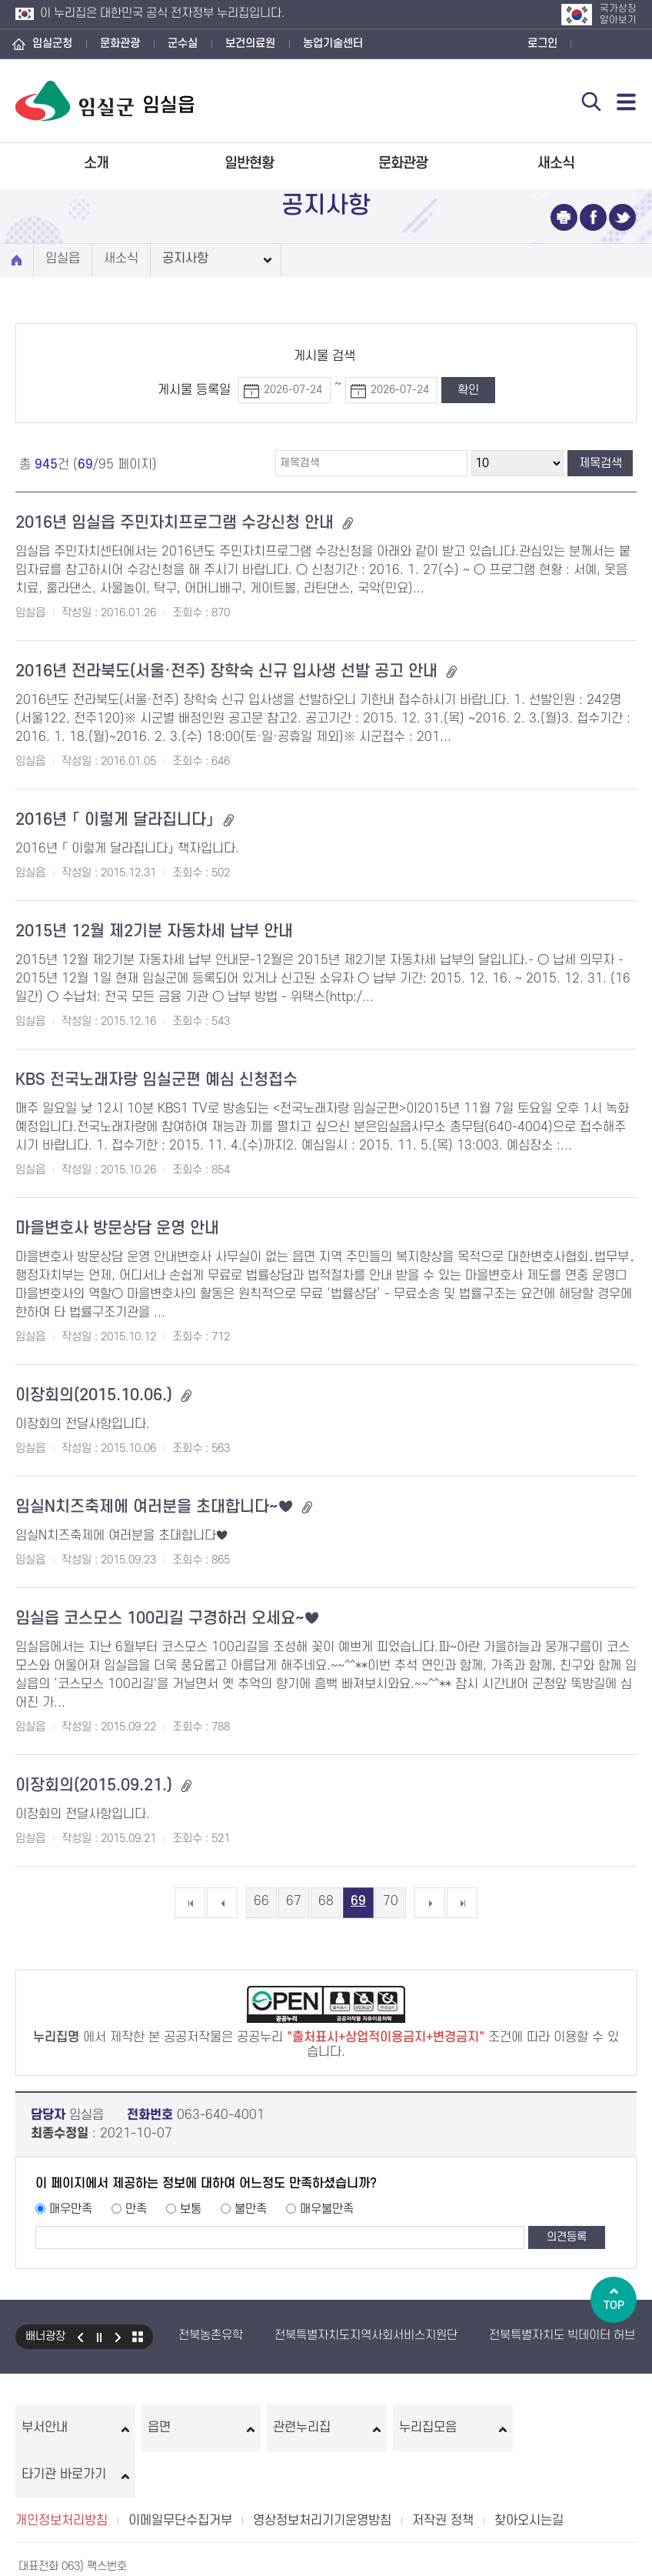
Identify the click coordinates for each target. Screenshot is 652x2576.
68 (326, 1901)
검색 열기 (591, 101)
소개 (96, 163)
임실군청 (52, 43)
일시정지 (99, 2336)
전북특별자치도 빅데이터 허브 (562, 2335)
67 (293, 1901)
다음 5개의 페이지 (429, 1902)
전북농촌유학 (210, 2335)
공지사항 (185, 258)
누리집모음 (451, 2427)
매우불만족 (327, 2209)
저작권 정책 (443, 2474)
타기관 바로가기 (577, 2427)
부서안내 (75, 2427)
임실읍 (62, 258)
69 (358, 1901)
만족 (136, 2209)
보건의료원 (250, 43)
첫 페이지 (190, 1902)
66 (261, 1901)
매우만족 (70, 2209)
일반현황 (249, 163)
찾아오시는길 (529, 2474)
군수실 (183, 43)
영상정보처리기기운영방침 (322, 2474)
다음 (118, 2336)
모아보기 (137, 2336)
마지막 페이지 (462, 1902)
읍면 (200, 2427)
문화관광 (120, 43)
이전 (80, 2336)
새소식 (555, 163)
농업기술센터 (333, 43)
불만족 (251, 2209)
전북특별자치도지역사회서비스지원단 (365, 2335)
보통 (190, 2209)
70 (390, 1901)
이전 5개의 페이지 (222, 1902)
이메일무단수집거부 (180, 2474)
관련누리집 (325, 2427)
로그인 (542, 43)
